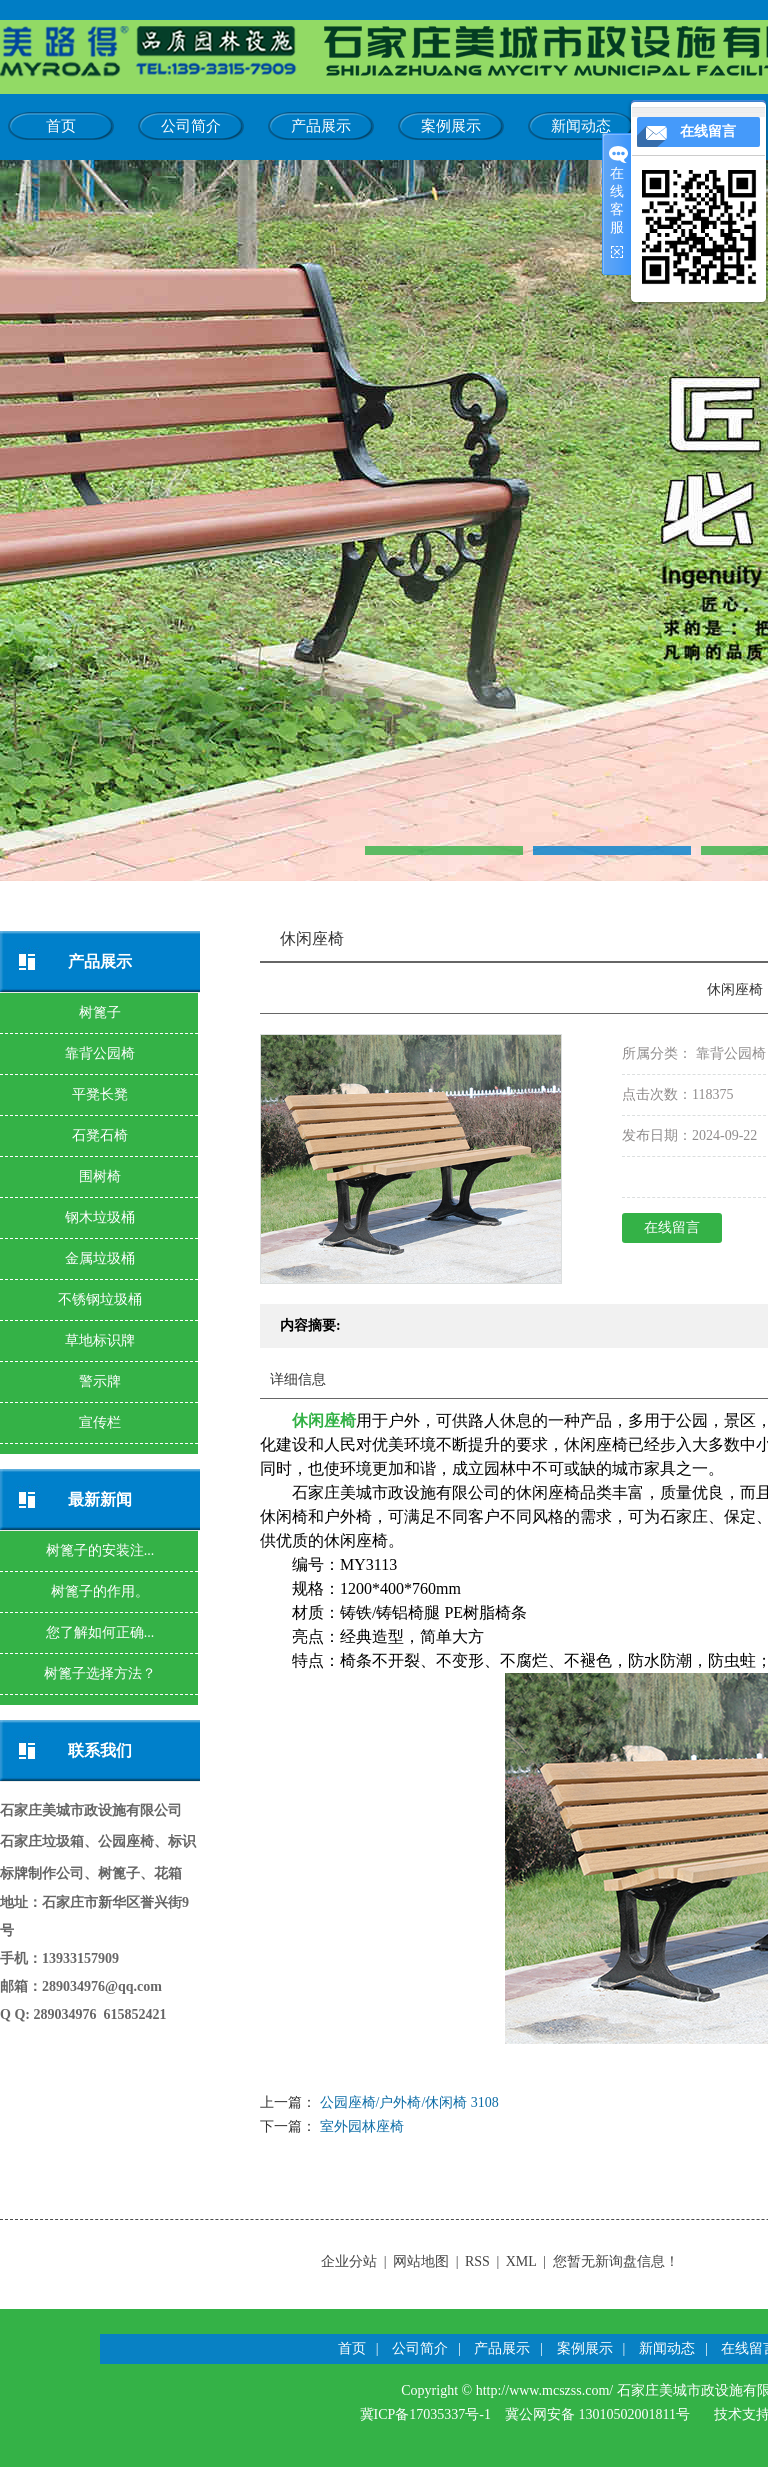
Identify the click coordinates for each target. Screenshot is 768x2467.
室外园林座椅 (362, 2126)
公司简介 (191, 126)
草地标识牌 (100, 1340)
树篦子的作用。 (100, 1591)
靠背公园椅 (100, 1053)
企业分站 (349, 2261)
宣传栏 (100, 1422)
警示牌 (100, 1381)
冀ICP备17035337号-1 (425, 2414)
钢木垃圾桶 (100, 1217)
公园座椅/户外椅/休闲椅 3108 (409, 2102)
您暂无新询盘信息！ (616, 2261)
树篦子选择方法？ (100, 1673)
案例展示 (451, 126)
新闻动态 (581, 126)
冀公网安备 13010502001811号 (597, 2414)
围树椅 (100, 1176)
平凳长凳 (100, 1094)
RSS (477, 2261)
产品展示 (321, 126)
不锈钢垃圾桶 (100, 1299)
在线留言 (672, 1227)
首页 (61, 126)
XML (521, 2261)
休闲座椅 (324, 1420)
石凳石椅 (100, 1135)
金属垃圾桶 (100, 1258)
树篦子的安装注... (100, 1550)
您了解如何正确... (100, 1632)
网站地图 (421, 2261)
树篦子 (100, 1012)
